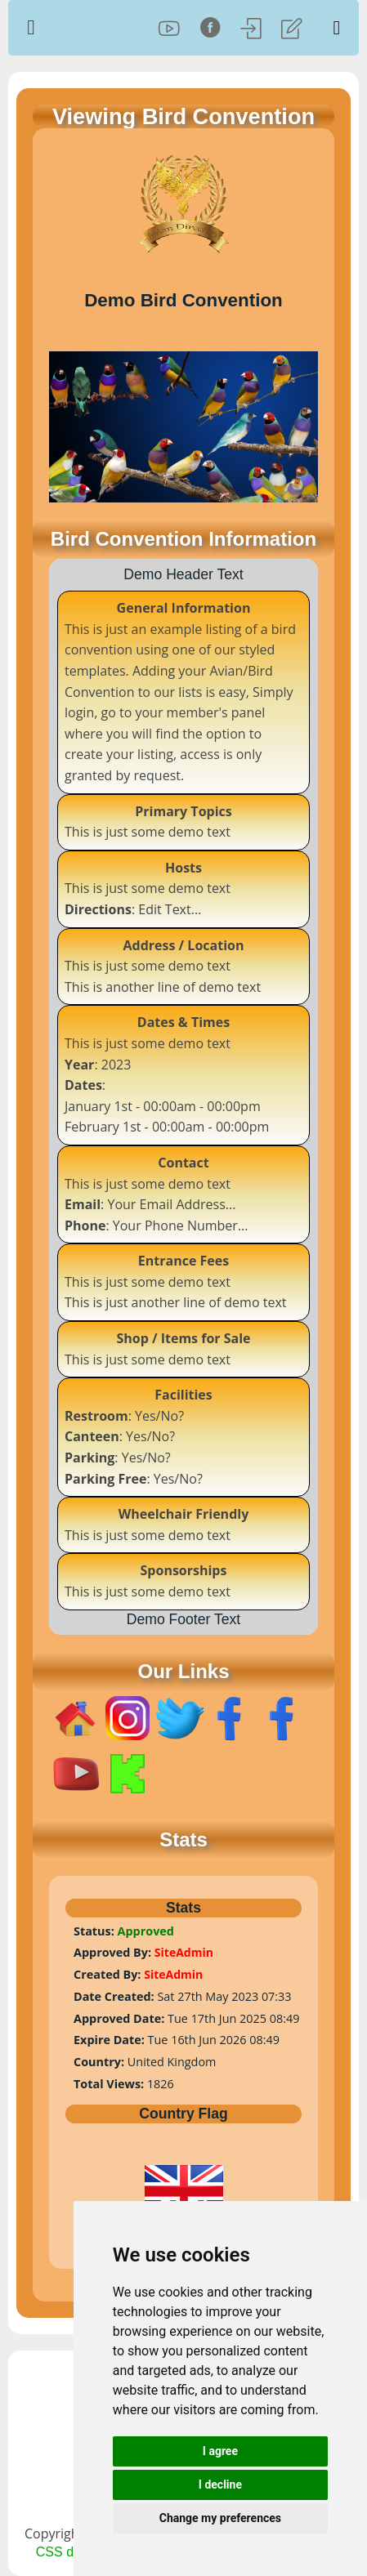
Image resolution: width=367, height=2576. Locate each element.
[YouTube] (169, 27)
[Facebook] (210, 27)
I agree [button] (220, 2451)
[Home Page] (59, 28)
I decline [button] (220, 2484)
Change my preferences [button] (220, 2518)
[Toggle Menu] (336, 28)
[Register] (291, 27)
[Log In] (251, 27)
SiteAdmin (183, 1952)
